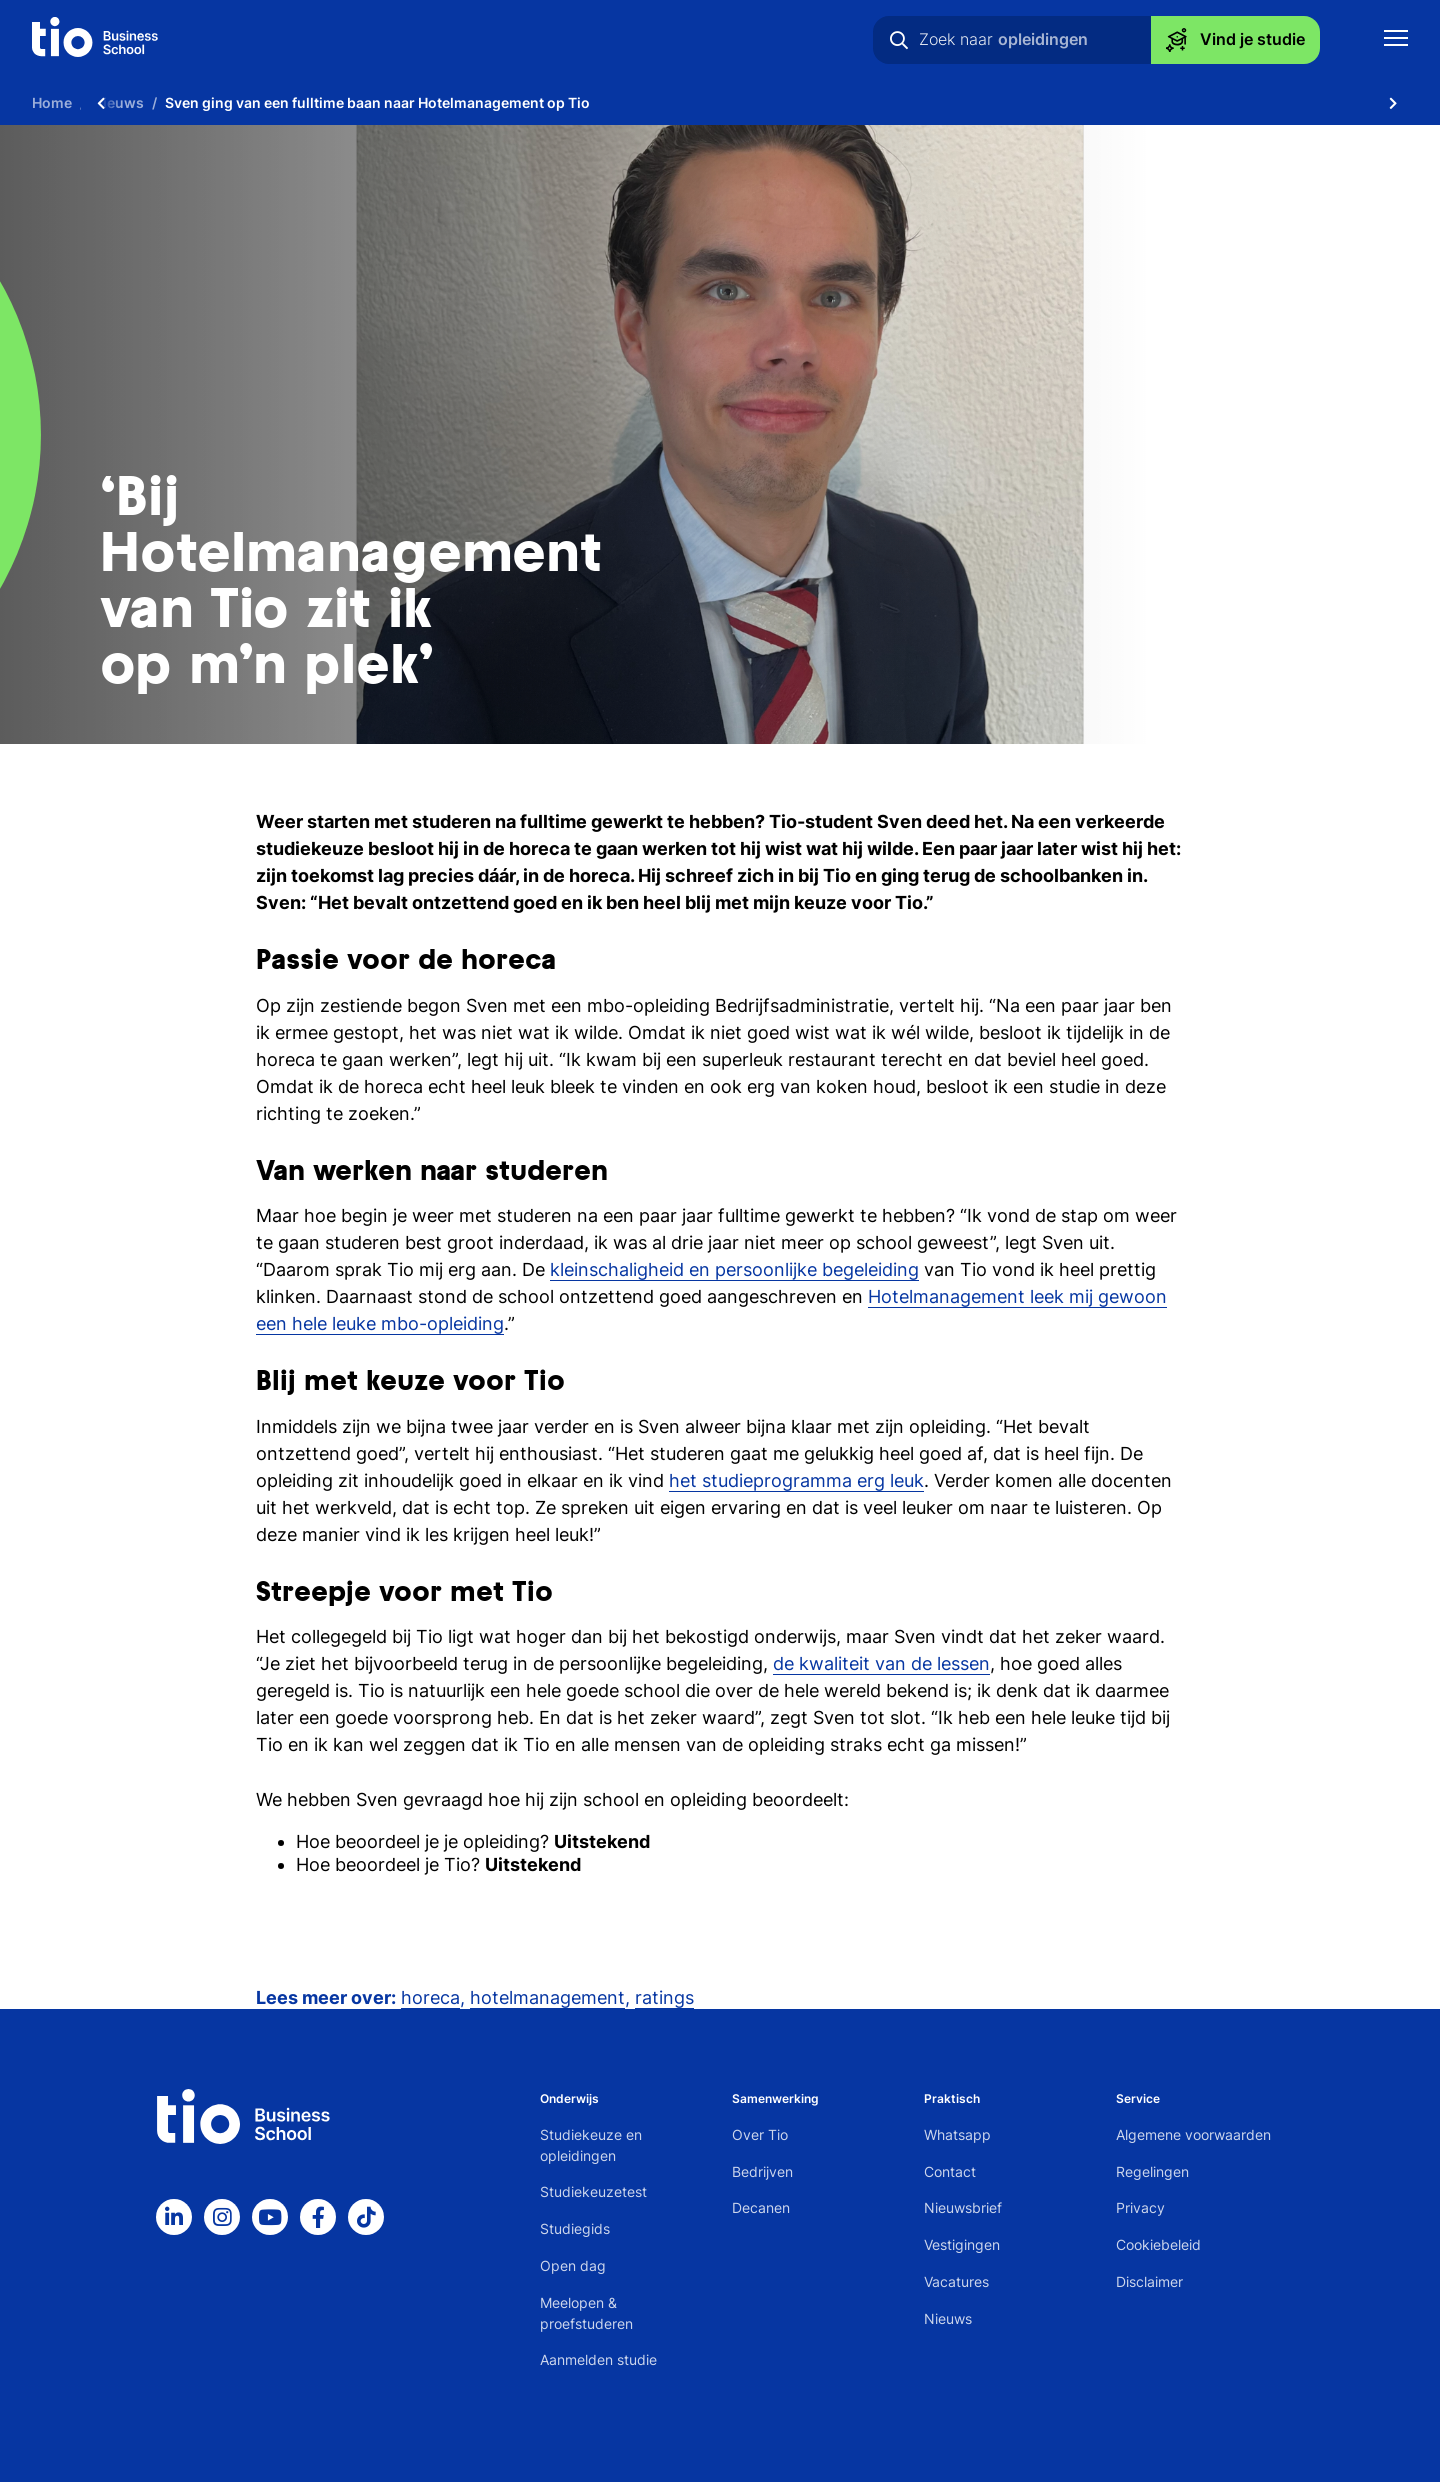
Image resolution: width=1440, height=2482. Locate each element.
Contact (950, 2171)
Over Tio (760, 2134)
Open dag (573, 2265)
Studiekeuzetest (593, 2191)
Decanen (761, 2207)
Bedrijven (762, 2171)
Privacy (1140, 2207)
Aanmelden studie (598, 2359)
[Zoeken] (899, 40)
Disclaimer (1149, 2281)
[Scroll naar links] (101, 102)
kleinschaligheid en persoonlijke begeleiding (734, 1269)
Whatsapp (957, 2134)
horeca (430, 1997)
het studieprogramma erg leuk (796, 1480)
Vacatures (956, 2281)
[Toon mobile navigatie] (1396, 40)
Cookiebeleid (1158, 2244)
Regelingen (1152, 2171)
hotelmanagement (547, 1997)
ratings (664, 1997)
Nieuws (948, 2318)
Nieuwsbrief (963, 2207)
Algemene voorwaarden (1193, 2134)
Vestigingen (962, 2244)
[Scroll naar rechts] (1393, 102)
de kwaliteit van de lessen (881, 1663)
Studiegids (575, 2228)
